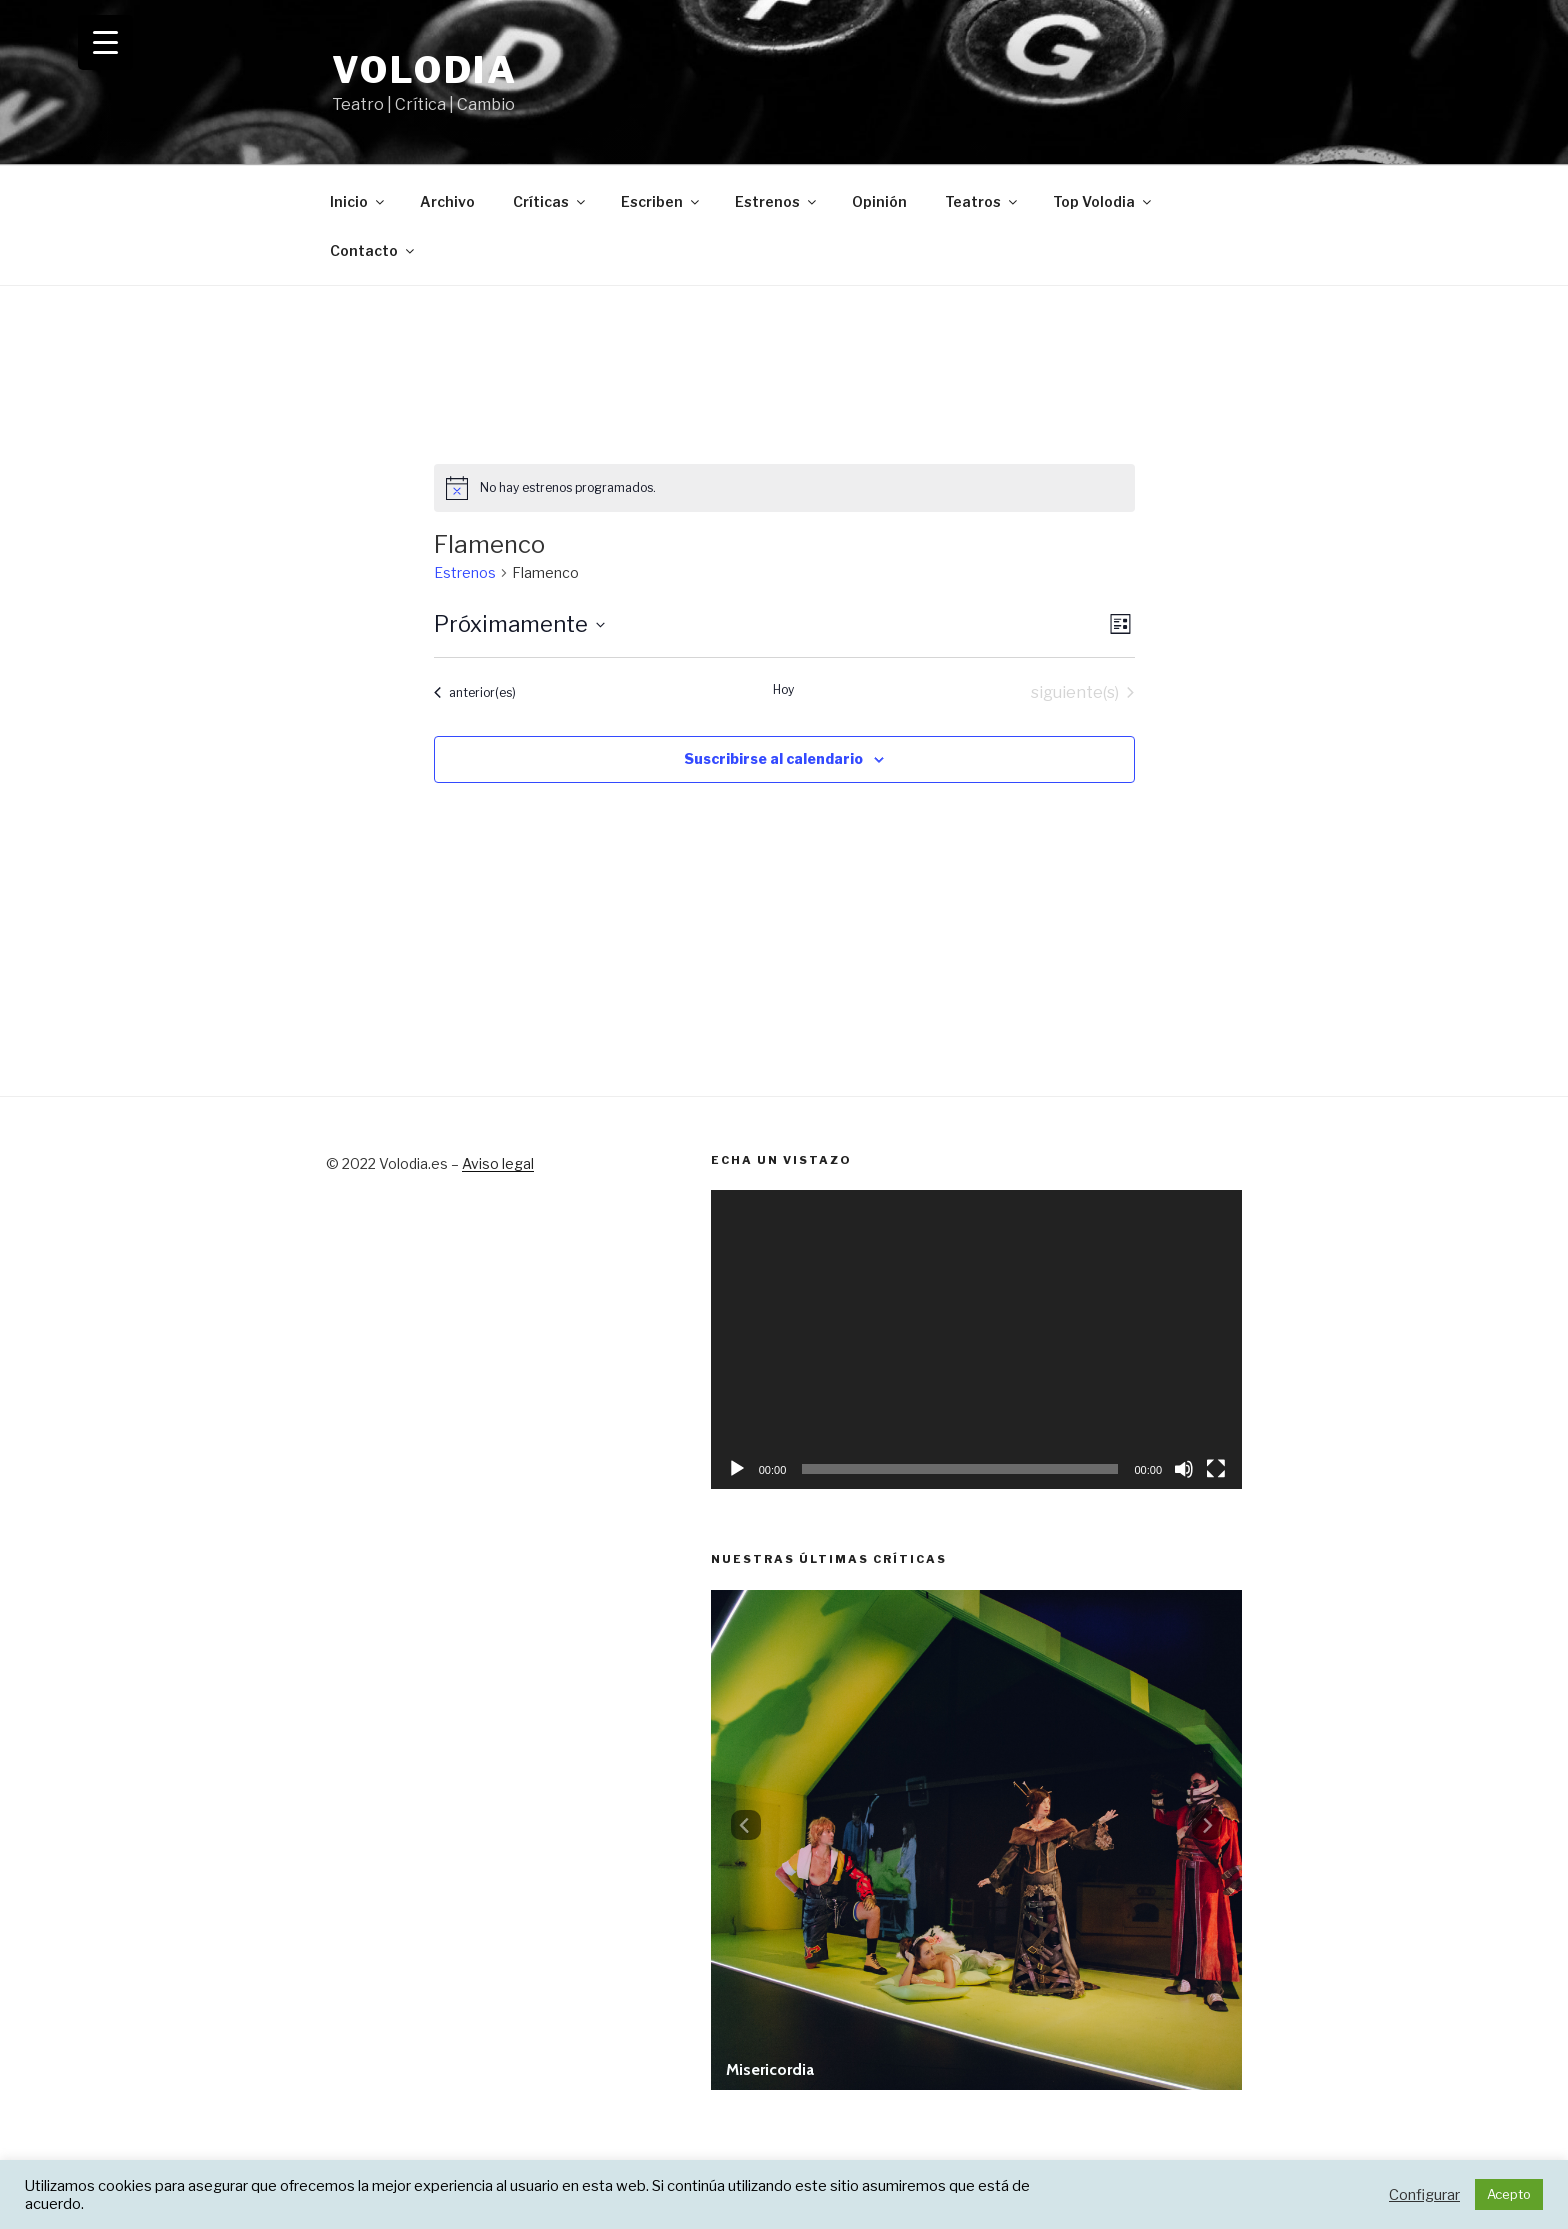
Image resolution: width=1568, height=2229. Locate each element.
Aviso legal (498, 1163)
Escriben (661, 201)
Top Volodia (1103, 201)
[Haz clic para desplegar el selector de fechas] (519, 624)
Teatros (982, 201)
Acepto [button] (1509, 2194)
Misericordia (770, 2069)
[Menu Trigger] (105, 42)
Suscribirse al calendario (773, 758)
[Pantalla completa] (1216, 1469)
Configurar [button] (1424, 2195)
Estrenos (777, 201)
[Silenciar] (1184, 1469)
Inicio (358, 201)
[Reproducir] (737, 1469)
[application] (976, 1339)
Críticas (550, 201)
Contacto (373, 250)
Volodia (425, 70)
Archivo (447, 201)
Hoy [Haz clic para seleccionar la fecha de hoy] (783, 689)
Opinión (879, 201)
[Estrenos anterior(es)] (475, 693)
